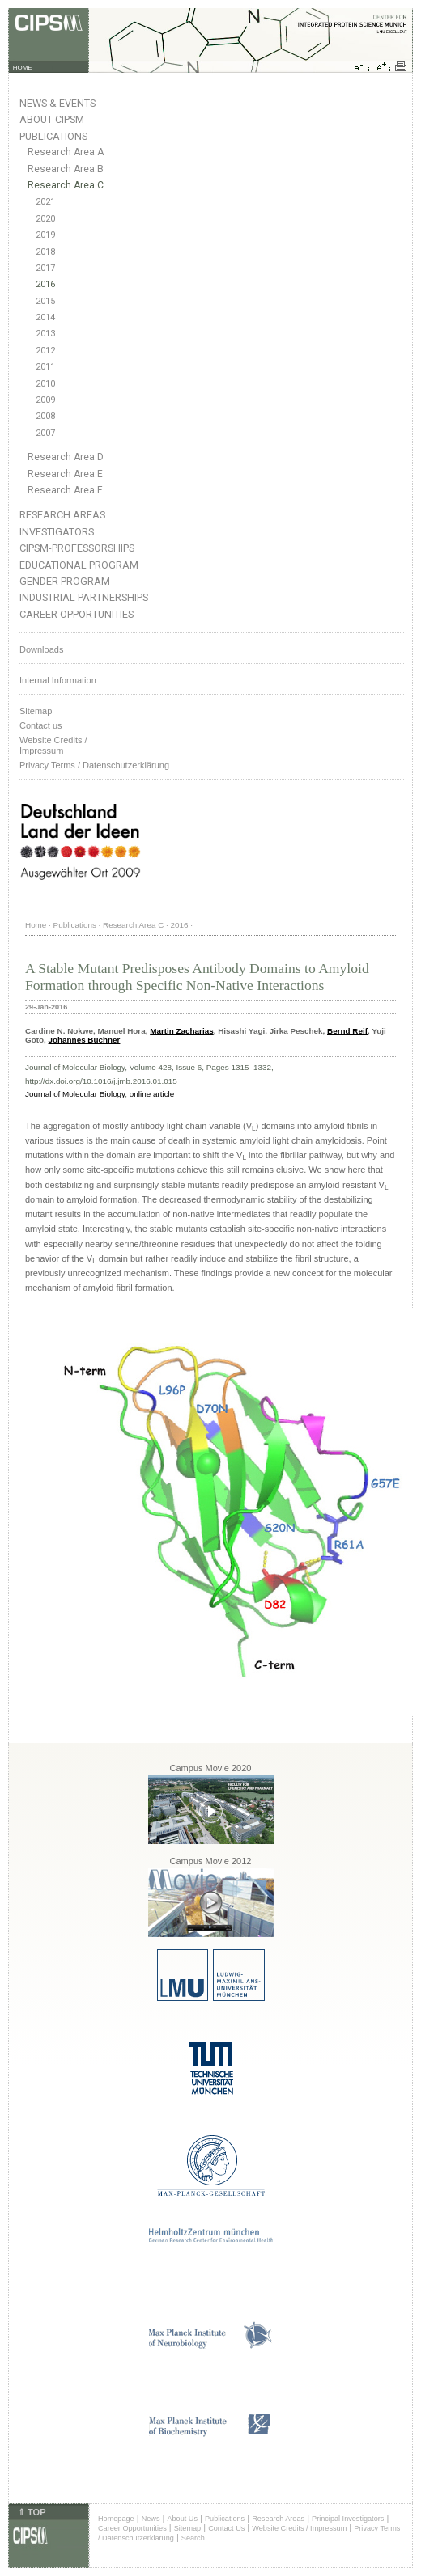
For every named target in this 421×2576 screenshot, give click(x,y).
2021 (45, 202)
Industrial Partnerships (83, 597)
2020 (45, 219)
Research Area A (66, 152)
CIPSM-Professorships (76, 548)
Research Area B (66, 169)
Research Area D (66, 457)
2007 (45, 433)
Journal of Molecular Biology (75, 1093)
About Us (182, 2519)
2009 (45, 400)
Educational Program (78, 565)
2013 (45, 333)
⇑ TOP (31, 2512)
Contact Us (226, 2528)
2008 (45, 416)
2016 (45, 284)
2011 (45, 367)
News (151, 2519)
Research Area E (65, 474)
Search (193, 2538)
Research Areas (62, 515)
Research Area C (66, 185)
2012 (45, 350)
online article (152, 1093)
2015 (45, 301)
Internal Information (57, 680)
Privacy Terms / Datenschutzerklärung (94, 765)
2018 (45, 252)
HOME (22, 67)
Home (35, 924)
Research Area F (65, 490)
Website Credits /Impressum (53, 745)
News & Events (57, 103)
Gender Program (64, 581)
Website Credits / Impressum (299, 2528)
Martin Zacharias (181, 1030)
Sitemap (35, 711)
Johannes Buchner (85, 1039)
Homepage (116, 2519)
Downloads (41, 649)
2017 (45, 268)
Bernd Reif (347, 1030)
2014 (45, 317)
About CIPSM (51, 119)
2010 (45, 384)
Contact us (40, 725)
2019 (45, 235)
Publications (53, 136)
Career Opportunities (76, 614)
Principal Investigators (348, 2519)
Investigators (56, 532)
